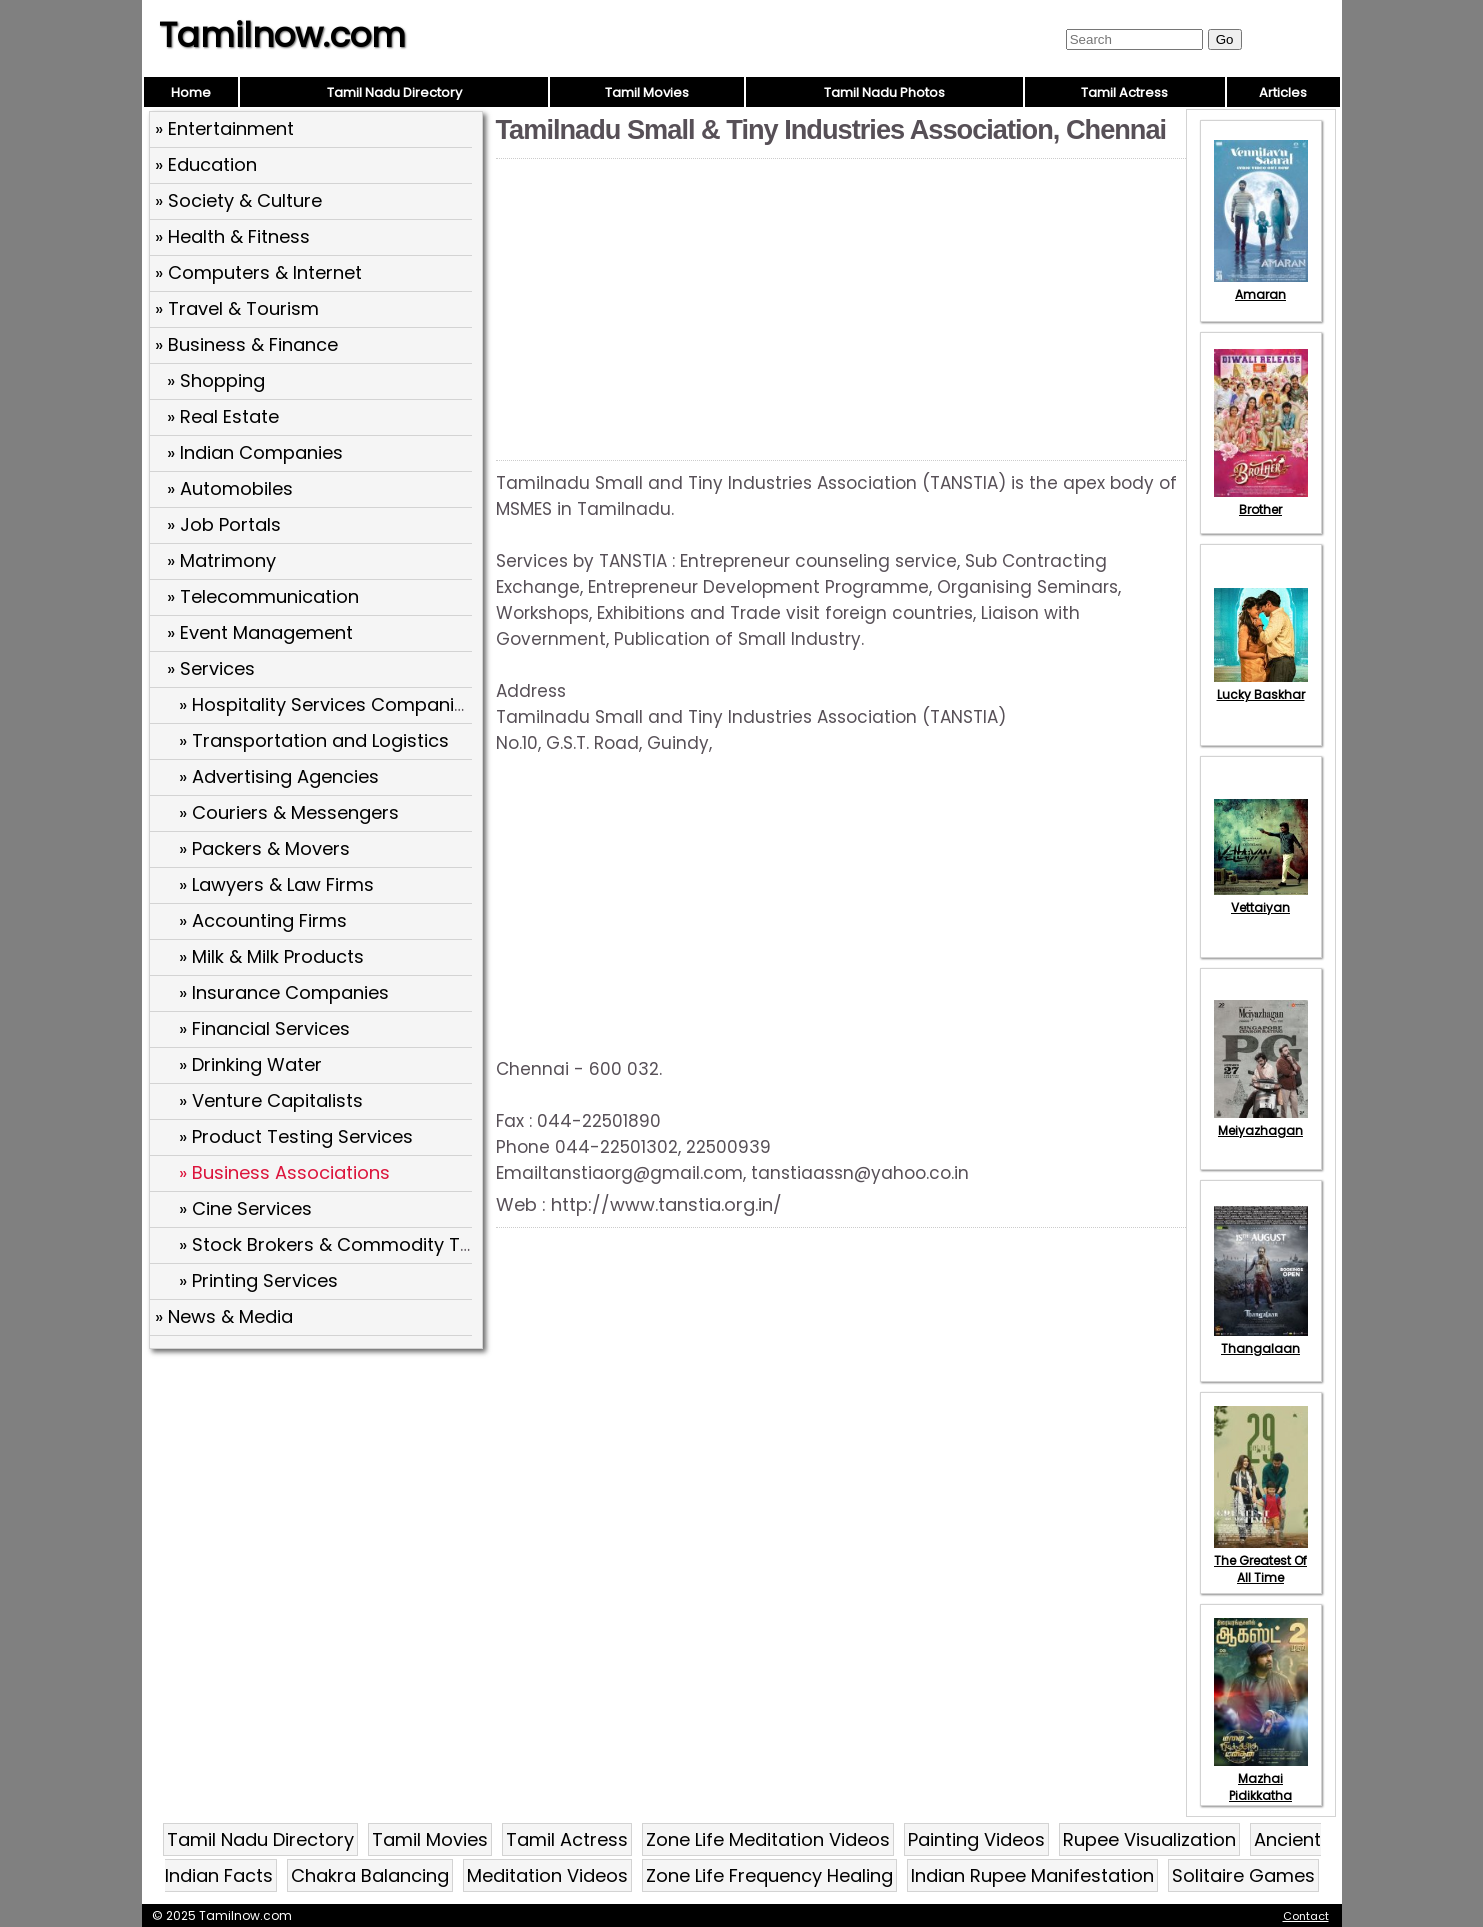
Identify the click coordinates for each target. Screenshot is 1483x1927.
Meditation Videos (547, 1875)
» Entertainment (224, 128)
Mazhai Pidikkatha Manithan (1261, 1787)
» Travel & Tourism (237, 308)
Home (191, 92)
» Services (211, 668)
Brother (1261, 501)
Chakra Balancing (370, 1875)
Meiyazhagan (1261, 1122)
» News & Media (224, 1316)
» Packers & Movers (264, 848)
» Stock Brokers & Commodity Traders (349, 1244)
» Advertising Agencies (279, 776)
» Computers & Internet (258, 272)
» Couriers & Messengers (289, 812)
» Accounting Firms (263, 920)
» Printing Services (258, 1280)
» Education (206, 164)
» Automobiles (230, 488)
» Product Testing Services (296, 1136)
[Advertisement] (319, 1501)
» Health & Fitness (232, 236)
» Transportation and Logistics (314, 740)
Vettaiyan (1261, 899)
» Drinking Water (250, 1064)
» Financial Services (264, 1028)
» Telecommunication (263, 596)
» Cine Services (245, 1208)
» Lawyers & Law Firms (276, 884)
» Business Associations (284, 1172)
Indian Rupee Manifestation (1032, 1875)
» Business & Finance (246, 344)
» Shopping (216, 380)
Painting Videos (976, 1839)
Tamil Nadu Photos (884, 92)
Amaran (1261, 286)
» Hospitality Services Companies (327, 704)
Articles (1283, 92)
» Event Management (260, 632)
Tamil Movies (647, 92)
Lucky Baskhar (1261, 686)
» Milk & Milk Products (271, 956)
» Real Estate (223, 416)
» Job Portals (224, 524)
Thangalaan (1261, 1340)
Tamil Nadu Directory (394, 92)
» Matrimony (221, 560)
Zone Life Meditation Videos (768, 1839)
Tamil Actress (1124, 92)
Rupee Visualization (1149, 1839)
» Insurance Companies (284, 992)
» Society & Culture (238, 200)
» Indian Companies (255, 452)
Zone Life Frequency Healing (769, 1875)
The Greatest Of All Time (1261, 1560)
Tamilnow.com (282, 35)
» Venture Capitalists (271, 1100)
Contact (1306, 1916)
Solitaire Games (1243, 1875)
